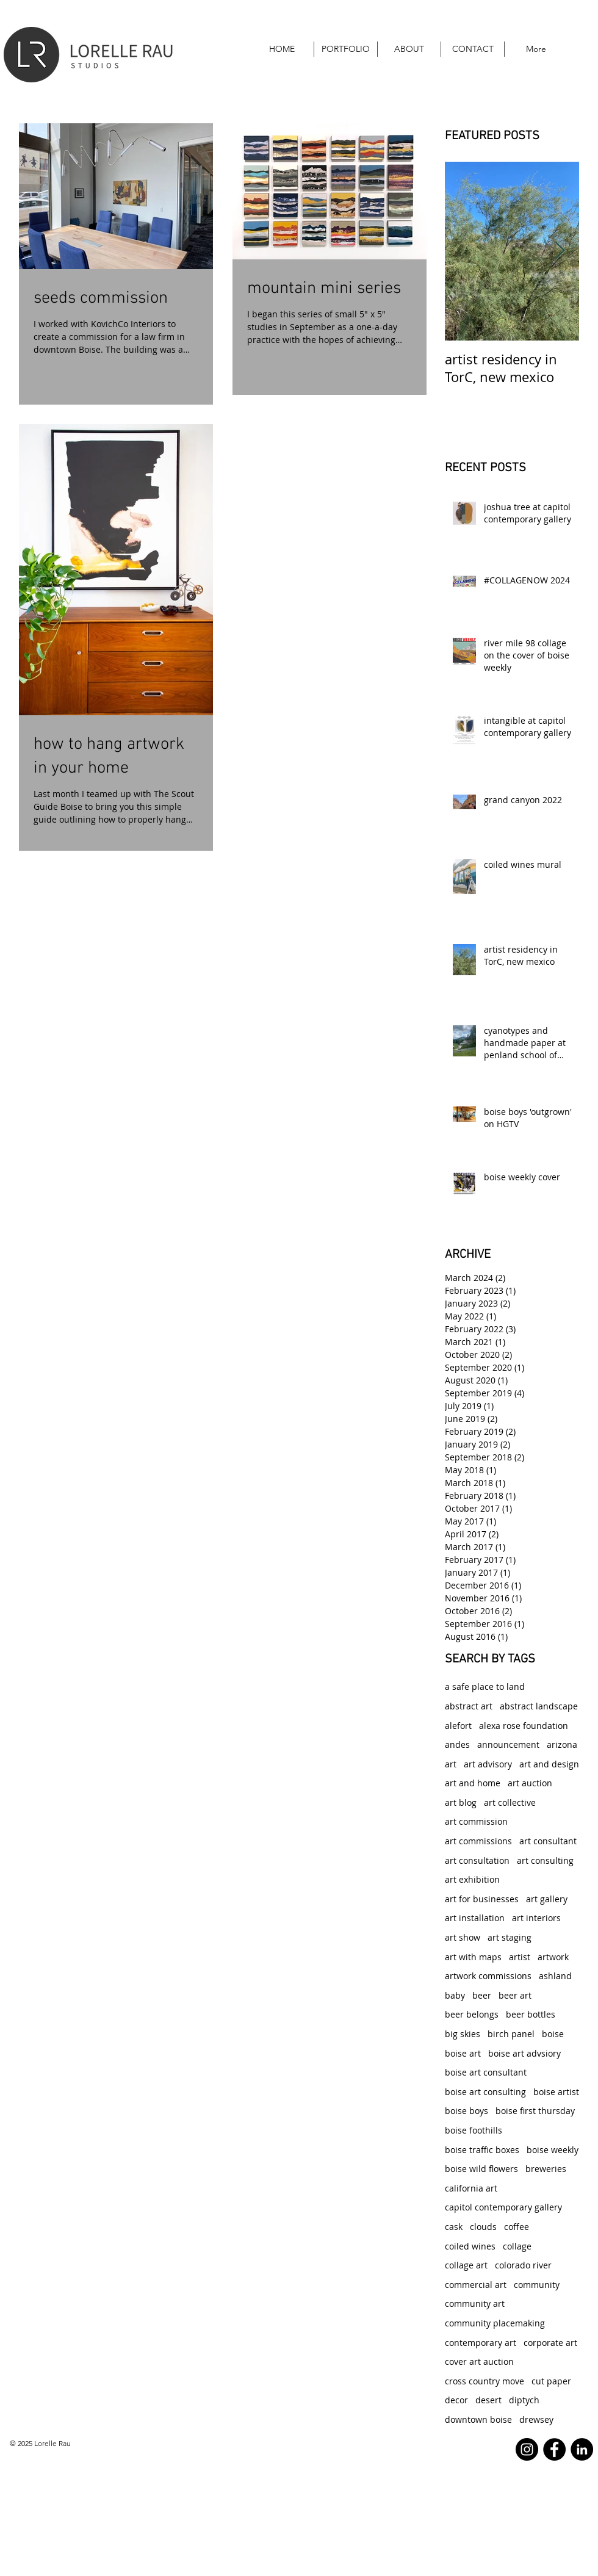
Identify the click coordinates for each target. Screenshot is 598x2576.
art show (462, 1937)
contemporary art (480, 2342)
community (537, 2284)
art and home (472, 1783)
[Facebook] (554, 2449)
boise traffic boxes (482, 2150)
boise (553, 2034)
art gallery (546, 1899)
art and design (549, 1764)
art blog (461, 1802)
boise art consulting (485, 2092)
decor (456, 2400)
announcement (508, 1744)
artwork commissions (488, 1976)
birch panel (511, 2034)
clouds (483, 2226)
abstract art (468, 1706)
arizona (562, 1744)
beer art (515, 1995)
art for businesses (482, 1899)
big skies (462, 2034)
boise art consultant (486, 2072)
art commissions (478, 1841)
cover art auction (479, 2361)
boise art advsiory (524, 2053)
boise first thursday (535, 2110)
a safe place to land (485, 1686)
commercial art (475, 2284)
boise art (463, 2053)
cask (454, 2226)
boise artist (556, 2092)
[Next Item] (559, 251)
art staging (509, 1937)
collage (517, 2246)
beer (481, 1995)
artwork (553, 1957)
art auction (530, 1783)
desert (488, 2400)
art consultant (548, 1841)
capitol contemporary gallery (503, 2207)
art (450, 1764)
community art (475, 2303)
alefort (458, 1725)
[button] (345, 49)
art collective (510, 1802)
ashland (555, 1976)
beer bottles (530, 2014)
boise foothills (473, 2130)
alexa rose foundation (523, 1725)
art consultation (477, 1860)
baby (455, 1995)
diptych (524, 2400)
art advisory (488, 1764)
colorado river (523, 2265)
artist (519, 1957)
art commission (476, 1821)
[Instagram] (527, 2449)
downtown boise (478, 2419)
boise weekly (552, 2150)
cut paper (551, 2381)
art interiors (536, 1918)
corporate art (550, 2342)
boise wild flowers (481, 2168)
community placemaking (495, 2323)
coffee (516, 2226)
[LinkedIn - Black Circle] (582, 2449)
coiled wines (470, 2246)
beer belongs (472, 2014)
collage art (466, 2265)
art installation (475, 1918)
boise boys (466, 2110)
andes (457, 1744)
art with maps (473, 1957)
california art (471, 2188)
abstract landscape (539, 1706)
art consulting (545, 1860)
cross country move (484, 2381)
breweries (545, 2168)
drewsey (536, 2419)
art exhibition (472, 1879)
